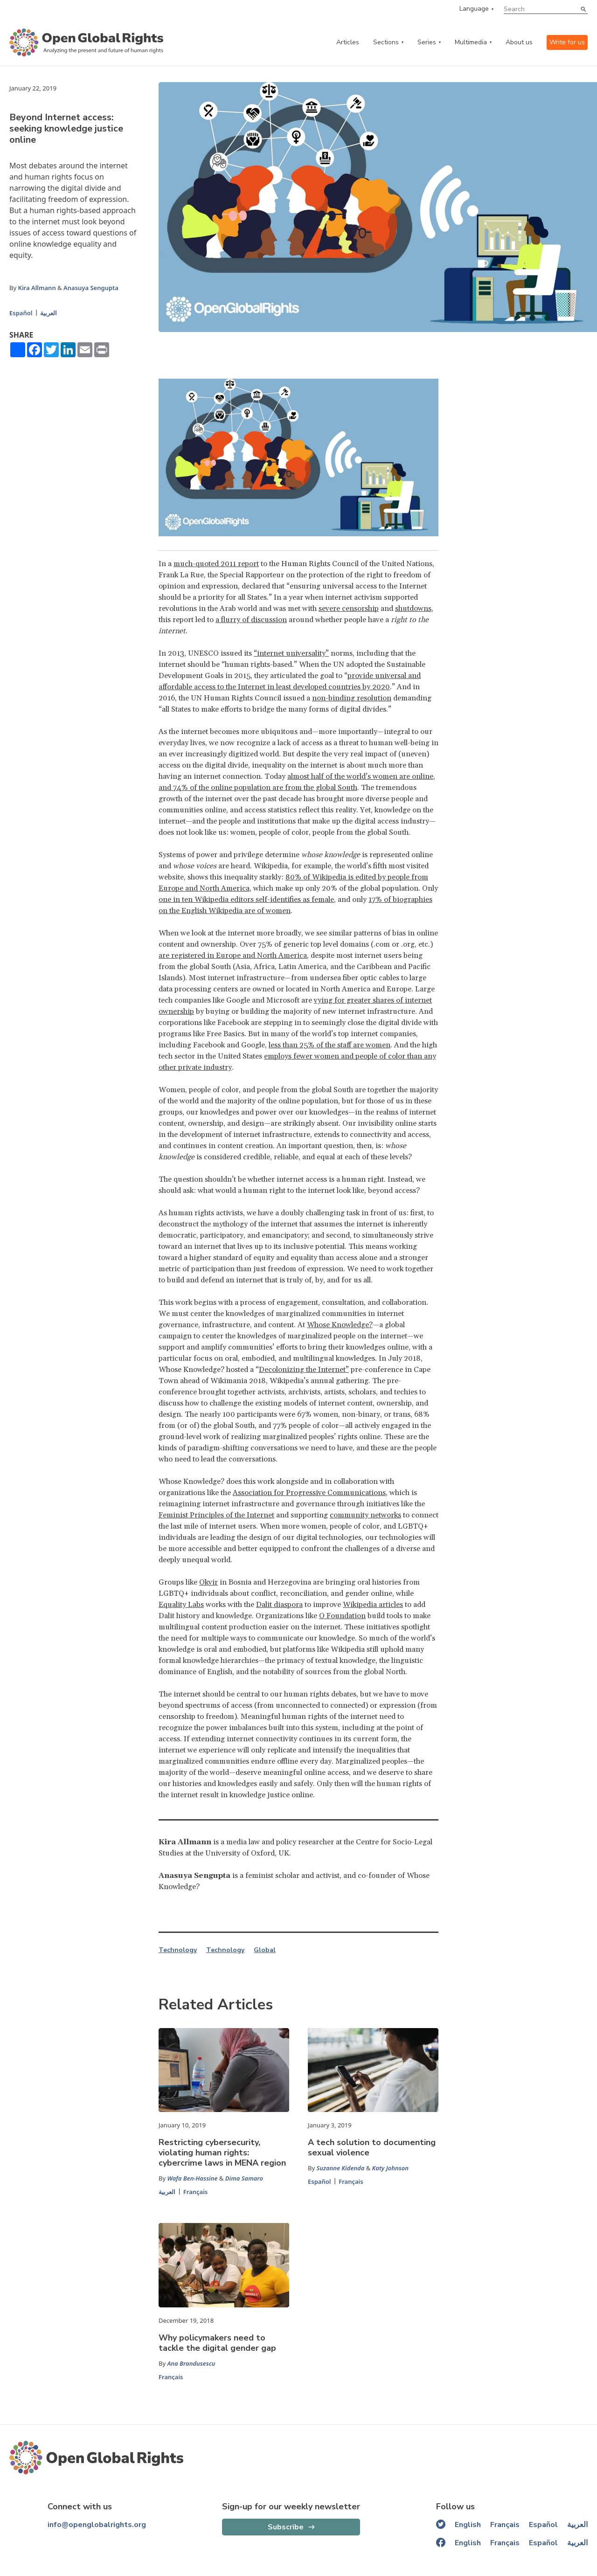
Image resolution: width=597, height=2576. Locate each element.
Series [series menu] (426, 42)
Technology (178, 1950)
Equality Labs (181, 1604)
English (468, 2525)
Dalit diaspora (279, 1604)
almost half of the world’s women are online (360, 776)
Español (20, 313)
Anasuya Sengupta (90, 288)
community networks (365, 1515)
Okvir (208, 1582)
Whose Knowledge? (340, 1325)
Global (265, 1950)
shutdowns (413, 608)
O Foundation (342, 1615)
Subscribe (286, 2527)
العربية (48, 313)
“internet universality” (291, 653)
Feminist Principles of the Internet (216, 1515)
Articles (347, 42)
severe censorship (349, 608)
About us (519, 42)
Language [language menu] (474, 9)
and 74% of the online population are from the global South (258, 787)
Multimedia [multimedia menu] (471, 42)
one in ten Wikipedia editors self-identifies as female (246, 899)
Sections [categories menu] (386, 42)
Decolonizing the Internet (302, 1369)
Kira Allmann (37, 288)
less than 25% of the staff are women (329, 1045)
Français (195, 2192)
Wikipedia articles (373, 1604)
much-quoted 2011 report (216, 563)
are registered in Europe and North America (233, 955)
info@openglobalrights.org (97, 2525)
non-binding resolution (351, 698)
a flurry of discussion (251, 619)
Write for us (567, 42)
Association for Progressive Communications (309, 1492)
